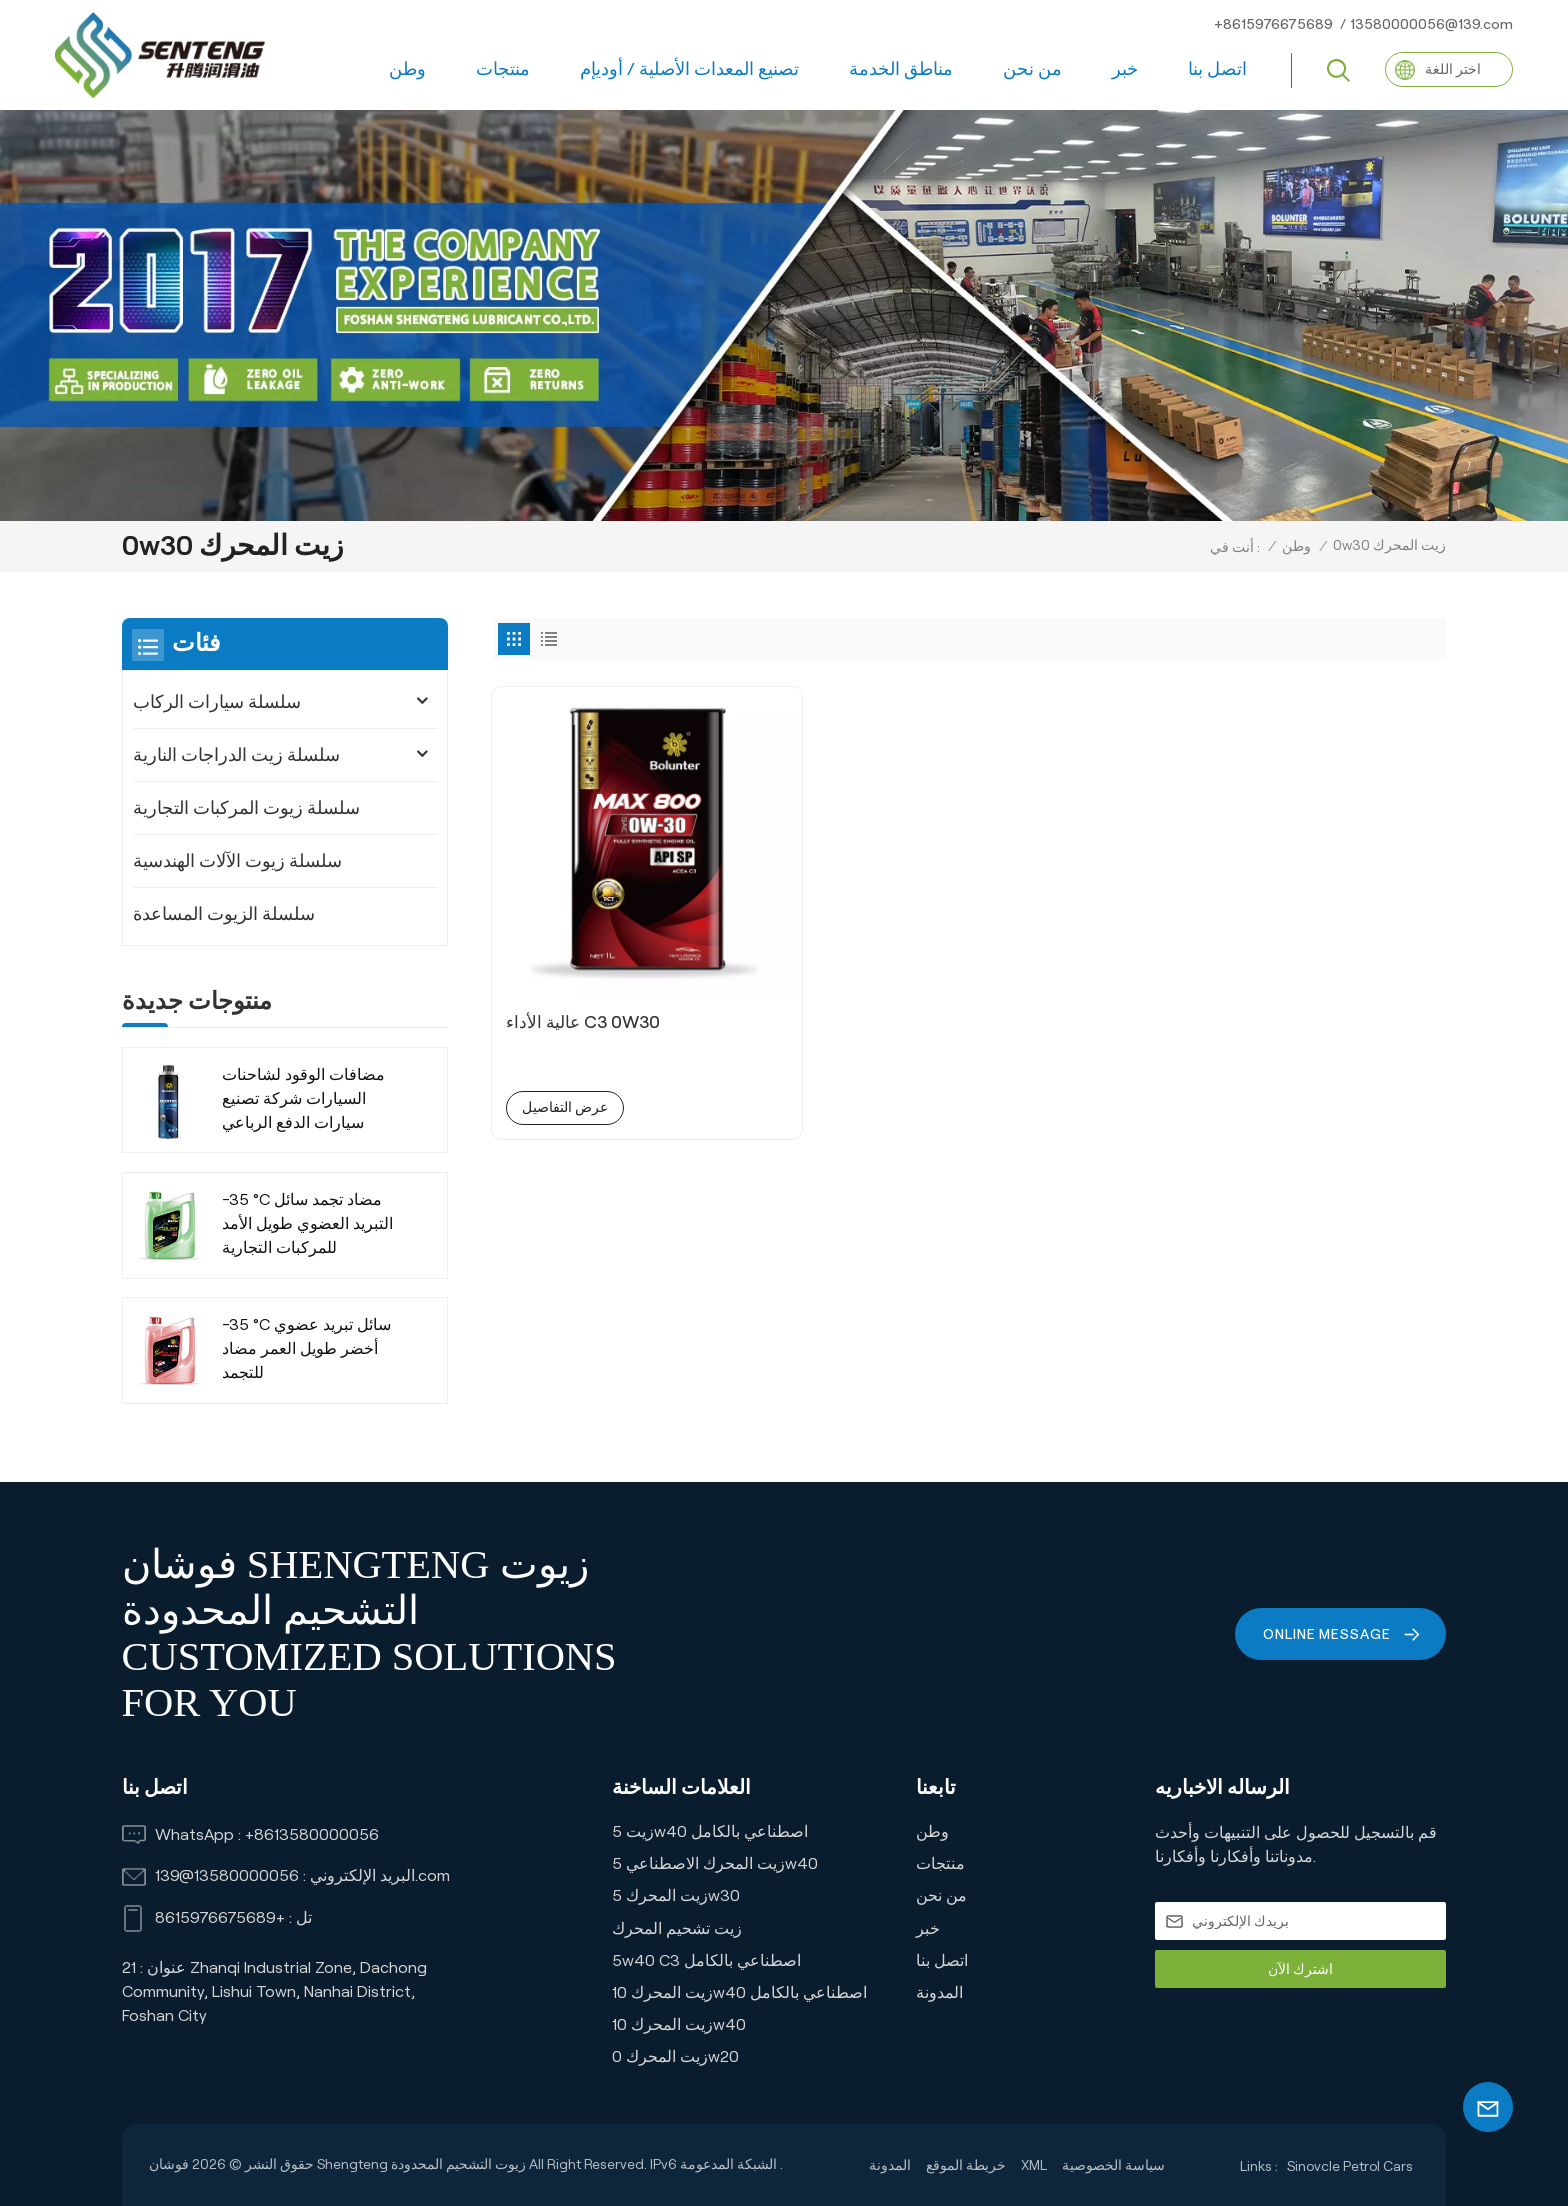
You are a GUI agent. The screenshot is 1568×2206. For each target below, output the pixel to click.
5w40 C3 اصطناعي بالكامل (706, 1960)
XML (1034, 2165)
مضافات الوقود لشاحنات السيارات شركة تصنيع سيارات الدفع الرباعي (303, 1098)
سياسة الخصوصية (1113, 2165)
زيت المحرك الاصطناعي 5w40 (715, 1863)
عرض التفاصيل (567, 1023)
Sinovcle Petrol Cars (1350, 2166)
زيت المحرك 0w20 (675, 2056)
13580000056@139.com (1431, 24)
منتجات (503, 69)
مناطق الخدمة (901, 69)
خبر (1125, 69)
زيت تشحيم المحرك (677, 1928)
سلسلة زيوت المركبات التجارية (246, 808)
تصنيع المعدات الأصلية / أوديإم (689, 69)
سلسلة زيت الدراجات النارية (236, 755)
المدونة (939, 1992)
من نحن (1032, 69)
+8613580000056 (312, 1834)
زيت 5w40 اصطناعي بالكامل (710, 1831)
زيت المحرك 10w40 (679, 2024)
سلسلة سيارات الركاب (217, 702)
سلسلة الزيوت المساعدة (224, 914)
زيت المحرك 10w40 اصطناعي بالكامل (739, 1992)
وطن (407, 69)
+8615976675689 (1273, 24)
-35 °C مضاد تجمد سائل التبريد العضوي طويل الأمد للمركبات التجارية (307, 1223)
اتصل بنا (1217, 69)
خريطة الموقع (966, 2165)
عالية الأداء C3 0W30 (588, 937)
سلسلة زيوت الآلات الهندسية (237, 861)
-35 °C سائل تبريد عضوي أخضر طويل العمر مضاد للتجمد (306, 1348)
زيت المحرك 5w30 (676, 1895)
